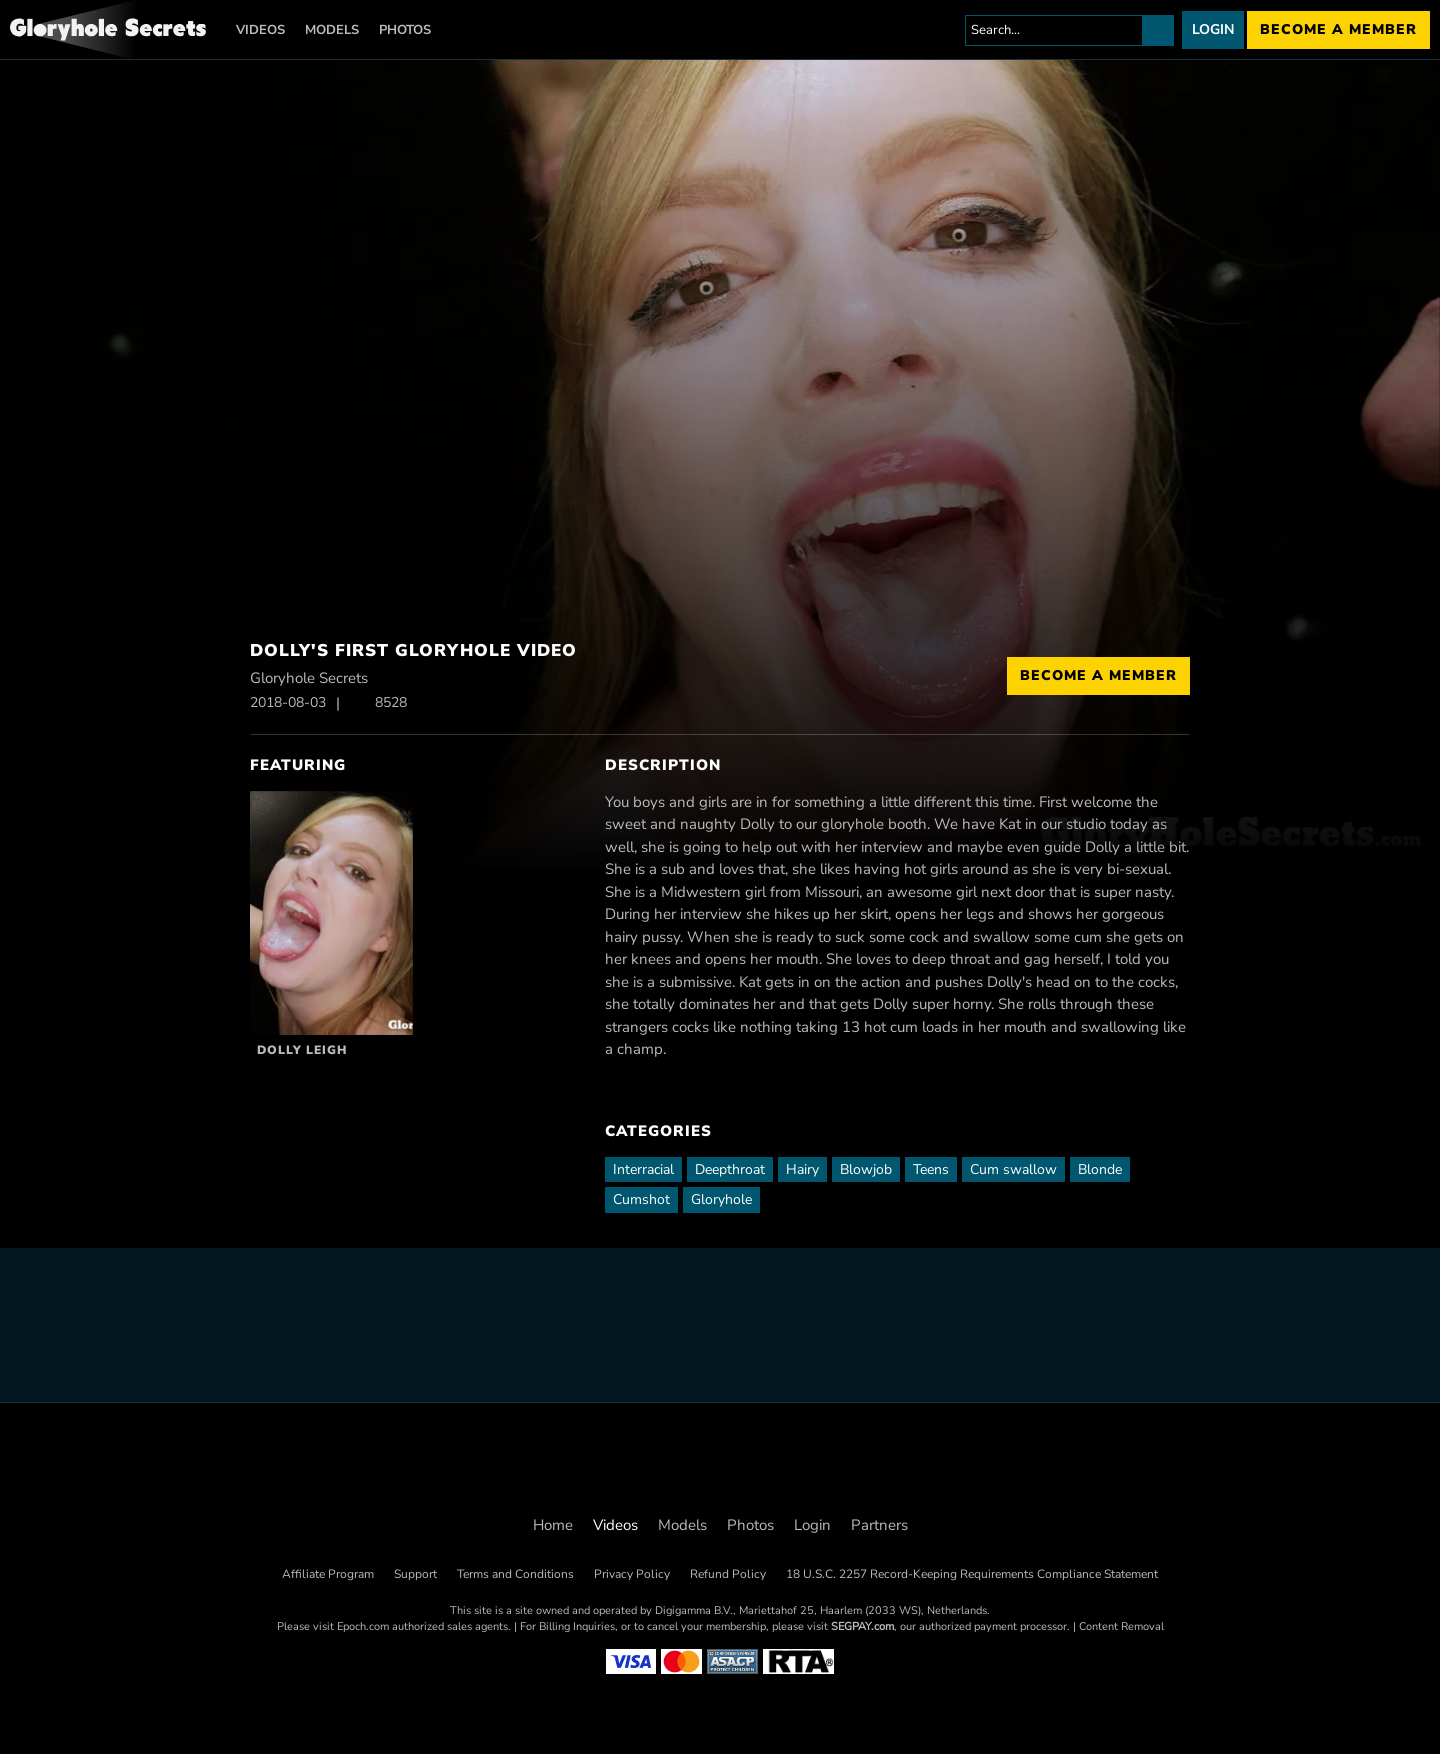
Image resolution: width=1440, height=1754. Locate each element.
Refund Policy (728, 1574)
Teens (931, 1169)
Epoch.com (363, 1626)
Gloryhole (721, 1199)
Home (553, 1525)
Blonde (1100, 1169)
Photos (405, 30)
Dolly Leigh (302, 1050)
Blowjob (866, 1169)
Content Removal (1121, 1626)
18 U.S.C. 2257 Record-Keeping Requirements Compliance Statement (972, 1574)
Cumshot (641, 1199)
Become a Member (1098, 675)
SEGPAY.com (862, 1626)
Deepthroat (730, 1169)
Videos (260, 30)
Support (415, 1574)
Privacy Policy (632, 1574)
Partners (879, 1525)
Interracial (643, 1169)
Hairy (802, 1169)
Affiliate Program (328, 1574)
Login (1213, 29)
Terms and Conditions (515, 1574)
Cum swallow (1013, 1169)
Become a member (1338, 29)
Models (332, 30)
